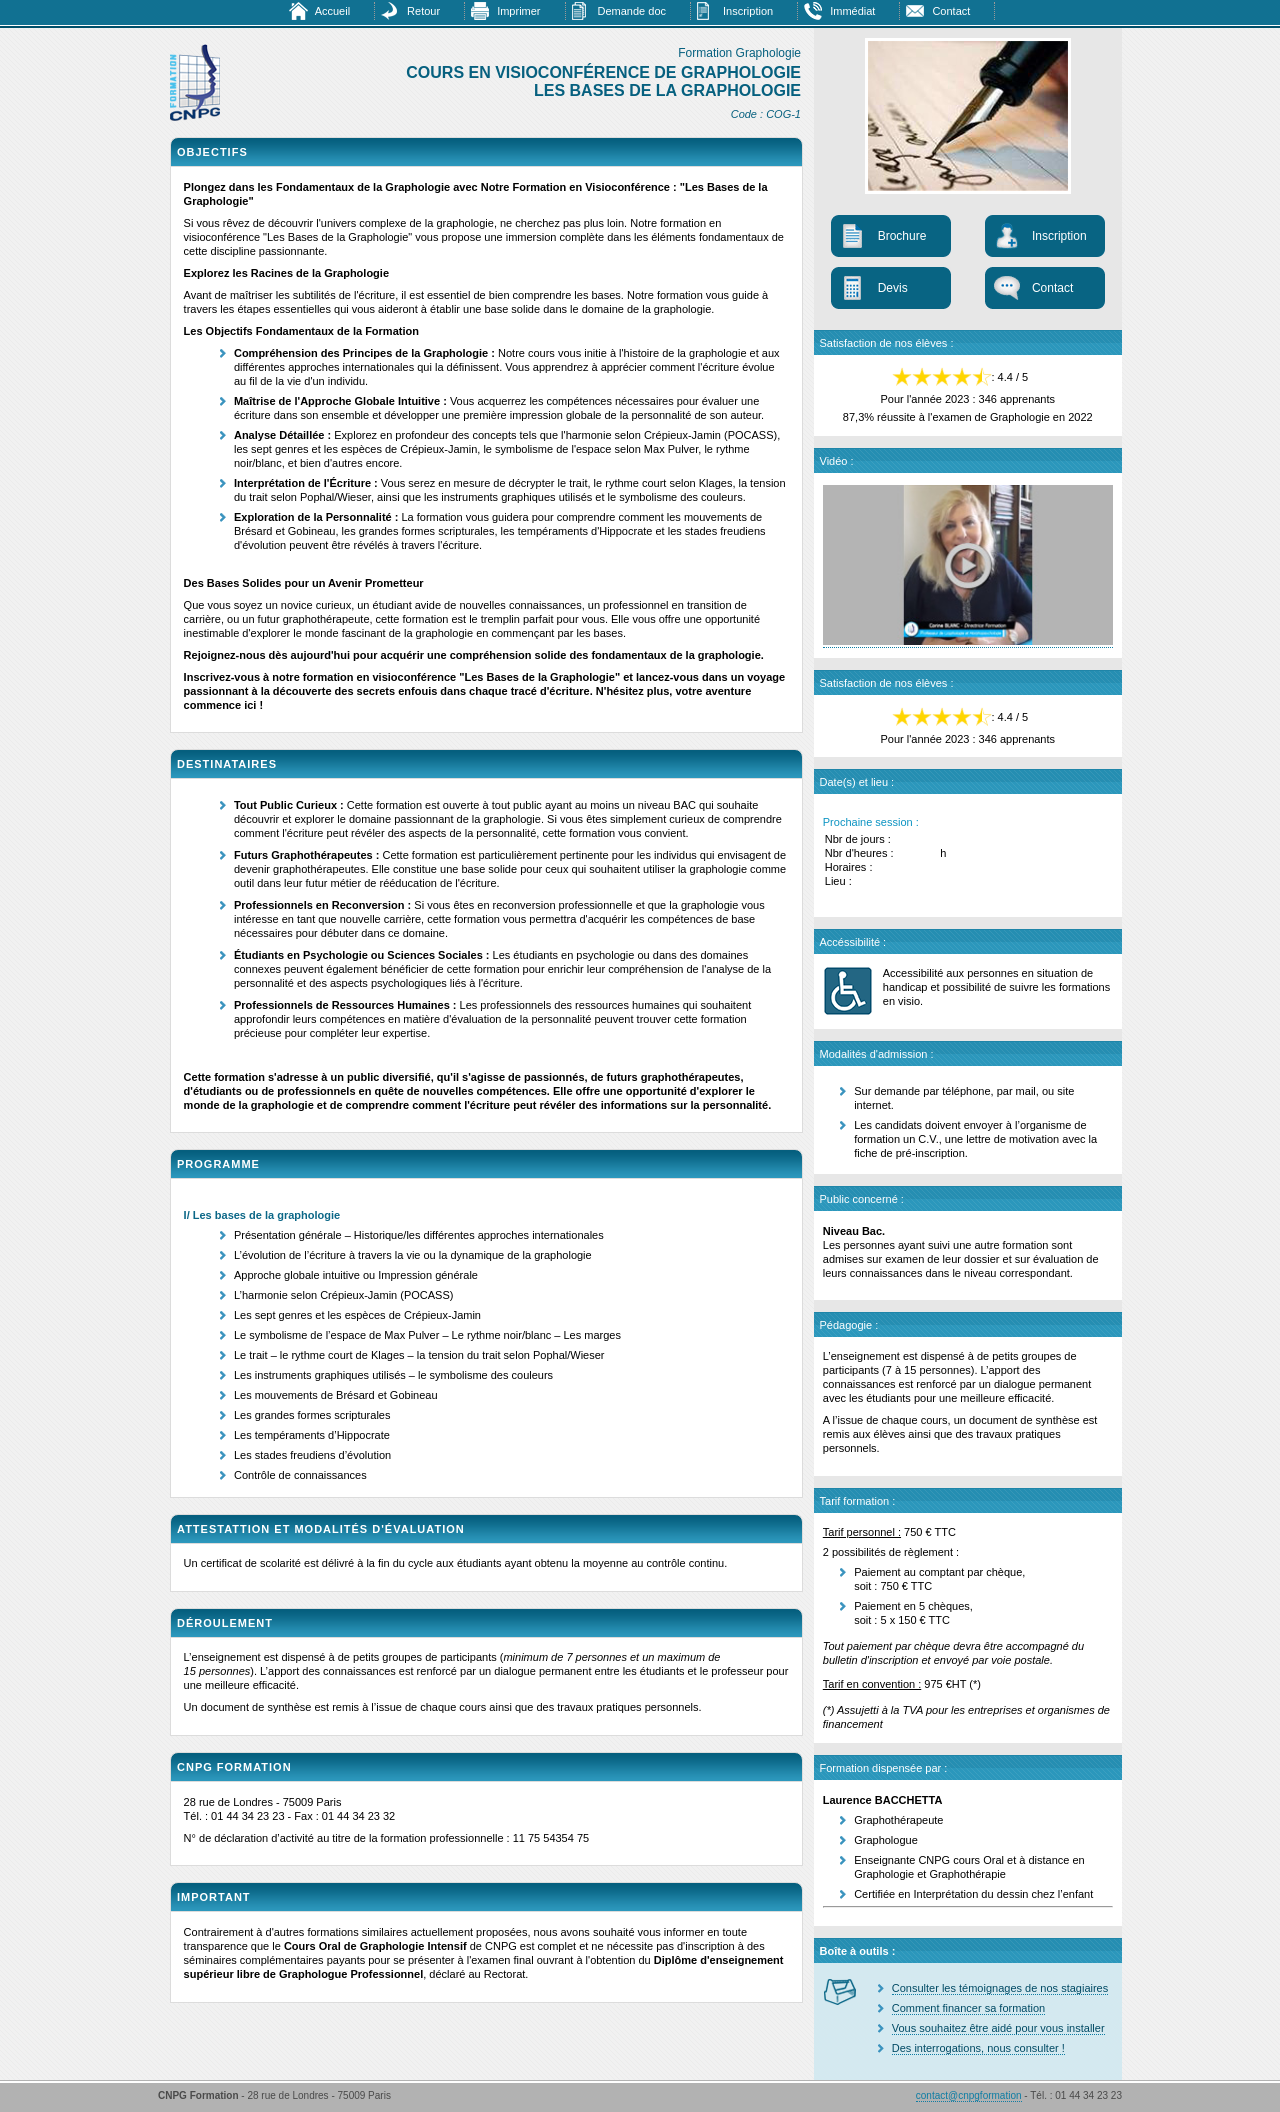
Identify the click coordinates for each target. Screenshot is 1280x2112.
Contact (951, 11)
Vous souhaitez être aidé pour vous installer (998, 2028)
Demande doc (632, 11)
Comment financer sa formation (968, 2008)
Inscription (748, 11)
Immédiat (852, 11)
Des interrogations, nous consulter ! (978, 2048)
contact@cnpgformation (969, 2095)
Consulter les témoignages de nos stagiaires (1000, 1988)
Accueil (332, 11)
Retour (423, 11)
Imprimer (518, 11)
